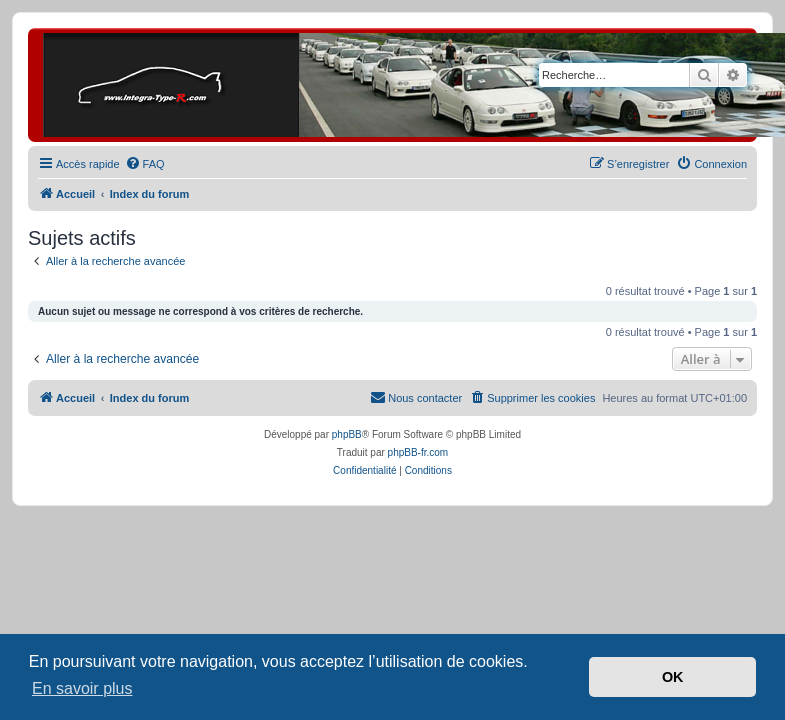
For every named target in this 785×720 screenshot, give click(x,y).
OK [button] (673, 677)
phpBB (347, 434)
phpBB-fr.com (418, 452)
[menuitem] (145, 164)
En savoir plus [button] (82, 688)
